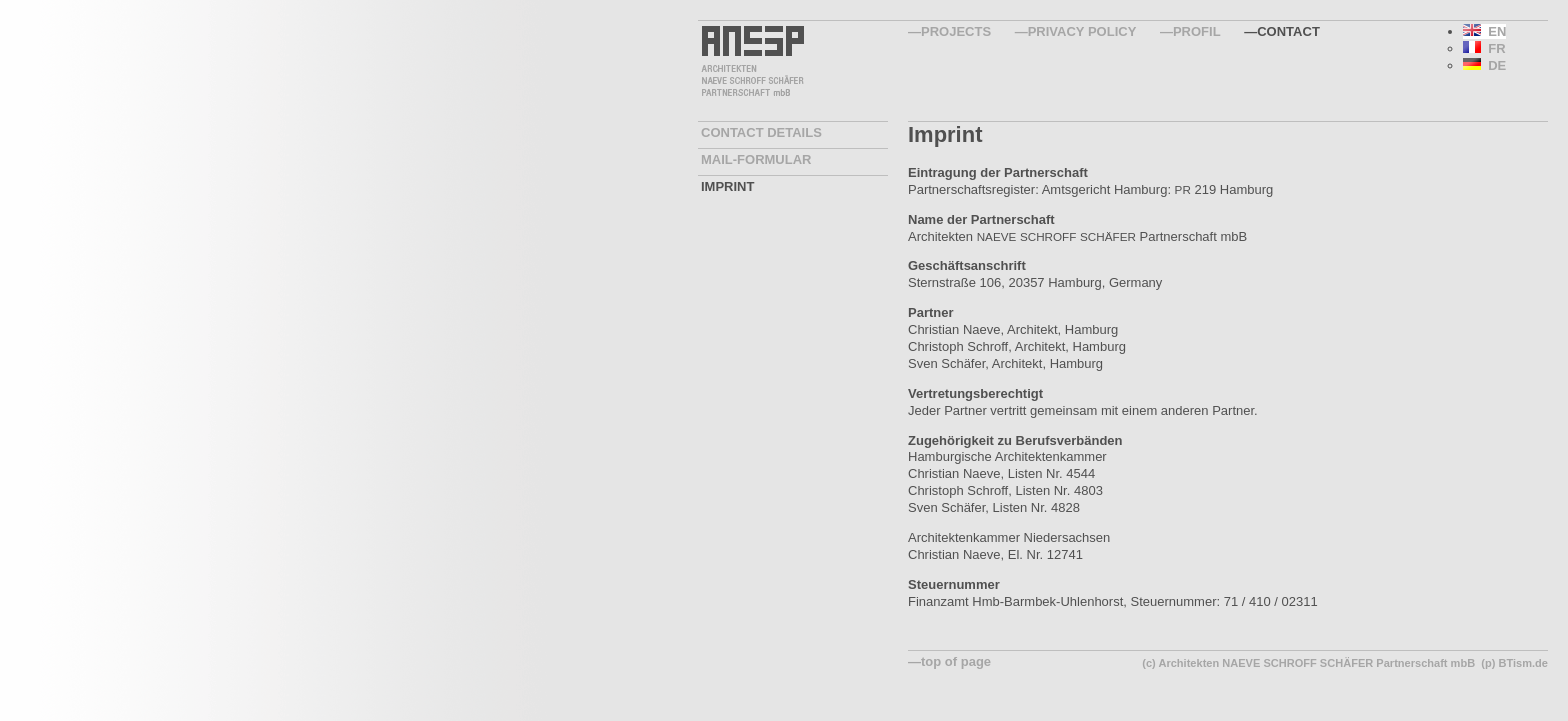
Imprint (727, 186)
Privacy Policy (1082, 31)
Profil (1197, 31)
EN (1484, 31)
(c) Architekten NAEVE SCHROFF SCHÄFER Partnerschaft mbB (1308, 663)
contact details (761, 132)
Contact (1288, 31)
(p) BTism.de (1514, 663)
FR (1484, 48)
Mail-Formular (756, 159)
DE (1484, 65)
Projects (956, 31)
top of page (956, 661)
